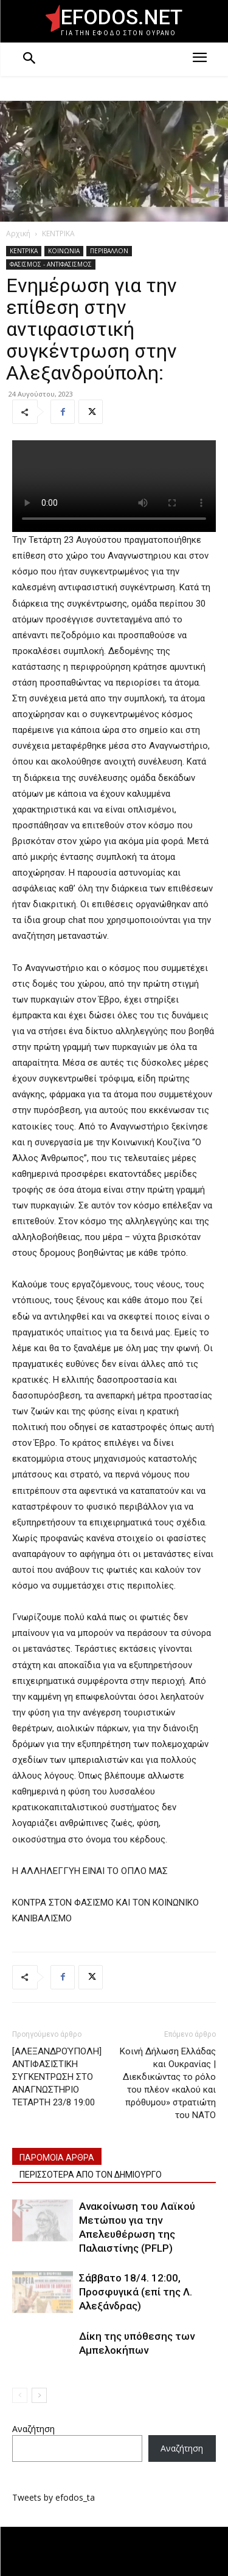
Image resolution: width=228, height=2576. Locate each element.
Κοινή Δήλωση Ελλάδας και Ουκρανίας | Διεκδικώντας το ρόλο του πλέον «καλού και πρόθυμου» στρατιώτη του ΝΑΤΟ (168, 2083)
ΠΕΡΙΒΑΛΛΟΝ (109, 251)
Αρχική (18, 233)
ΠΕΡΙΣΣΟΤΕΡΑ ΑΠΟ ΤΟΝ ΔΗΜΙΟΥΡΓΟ (90, 2174)
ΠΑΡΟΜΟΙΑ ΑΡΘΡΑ (56, 2157)
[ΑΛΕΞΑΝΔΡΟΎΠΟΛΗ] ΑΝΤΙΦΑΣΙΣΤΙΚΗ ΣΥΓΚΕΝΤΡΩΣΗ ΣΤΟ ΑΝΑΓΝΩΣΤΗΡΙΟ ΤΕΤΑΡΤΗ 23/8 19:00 (57, 2077)
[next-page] (39, 2395)
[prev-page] (19, 2395)
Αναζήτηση (33, 2429)
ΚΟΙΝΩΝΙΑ (64, 251)
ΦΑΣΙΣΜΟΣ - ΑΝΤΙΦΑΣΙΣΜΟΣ (51, 264)
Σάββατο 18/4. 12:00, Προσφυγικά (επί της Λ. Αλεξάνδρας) (135, 2292)
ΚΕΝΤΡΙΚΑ (58, 233)
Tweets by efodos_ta (53, 2497)
